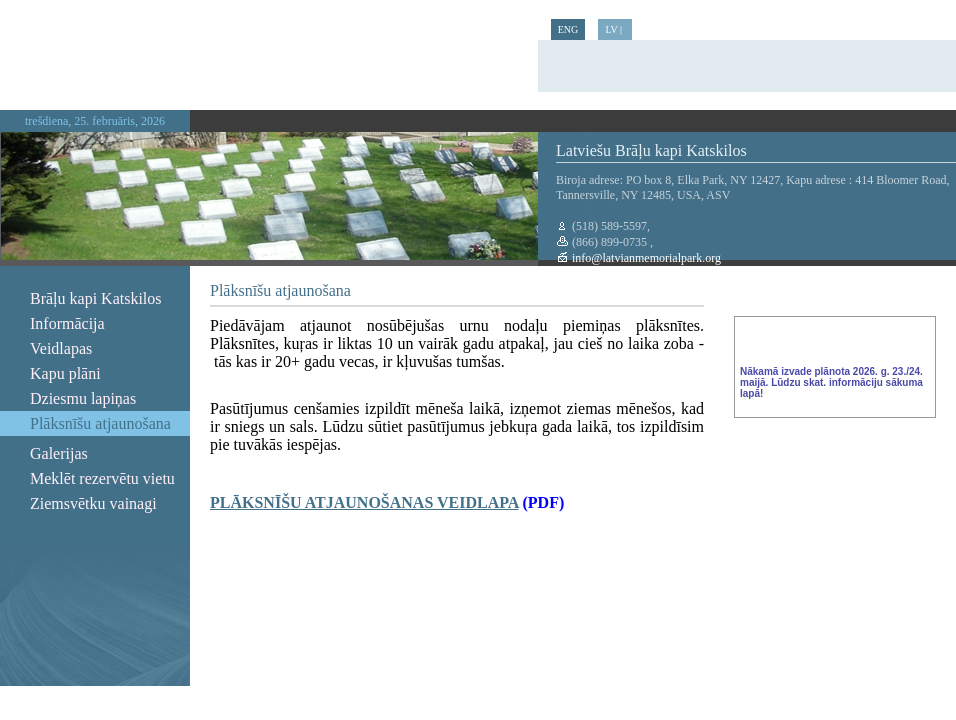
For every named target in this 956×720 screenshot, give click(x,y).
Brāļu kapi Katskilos (96, 298)
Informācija (67, 323)
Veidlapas (61, 348)
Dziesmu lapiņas (83, 398)
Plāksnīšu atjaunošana (100, 423)
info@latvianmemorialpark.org (645, 258)
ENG (568, 29)
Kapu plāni (65, 373)
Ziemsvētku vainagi (93, 503)
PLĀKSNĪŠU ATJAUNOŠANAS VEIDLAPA (364, 502)
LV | (614, 29)
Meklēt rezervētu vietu (102, 478)
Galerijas (59, 453)
